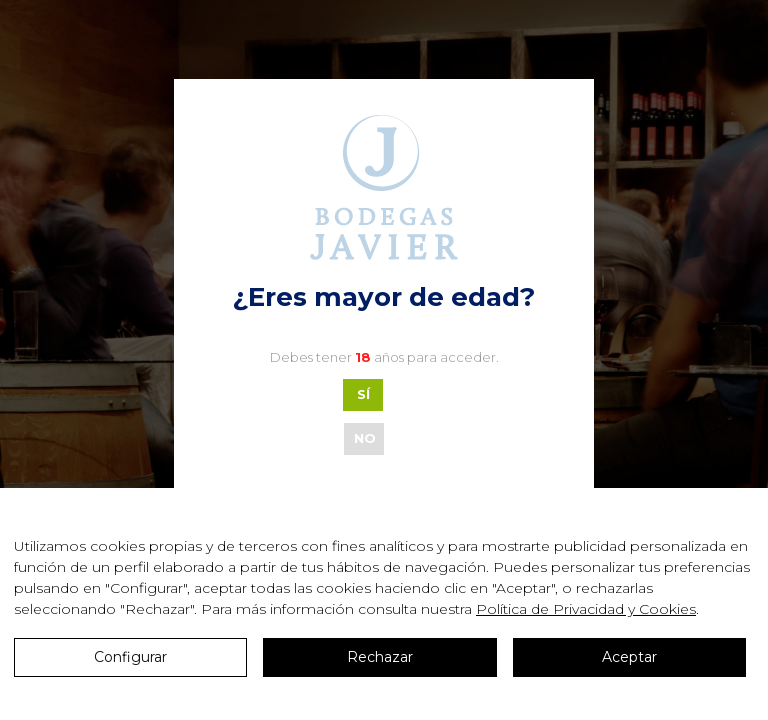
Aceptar (629, 657)
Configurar (130, 657)
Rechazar (380, 657)
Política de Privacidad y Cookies (586, 609)
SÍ (363, 394)
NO (365, 438)
